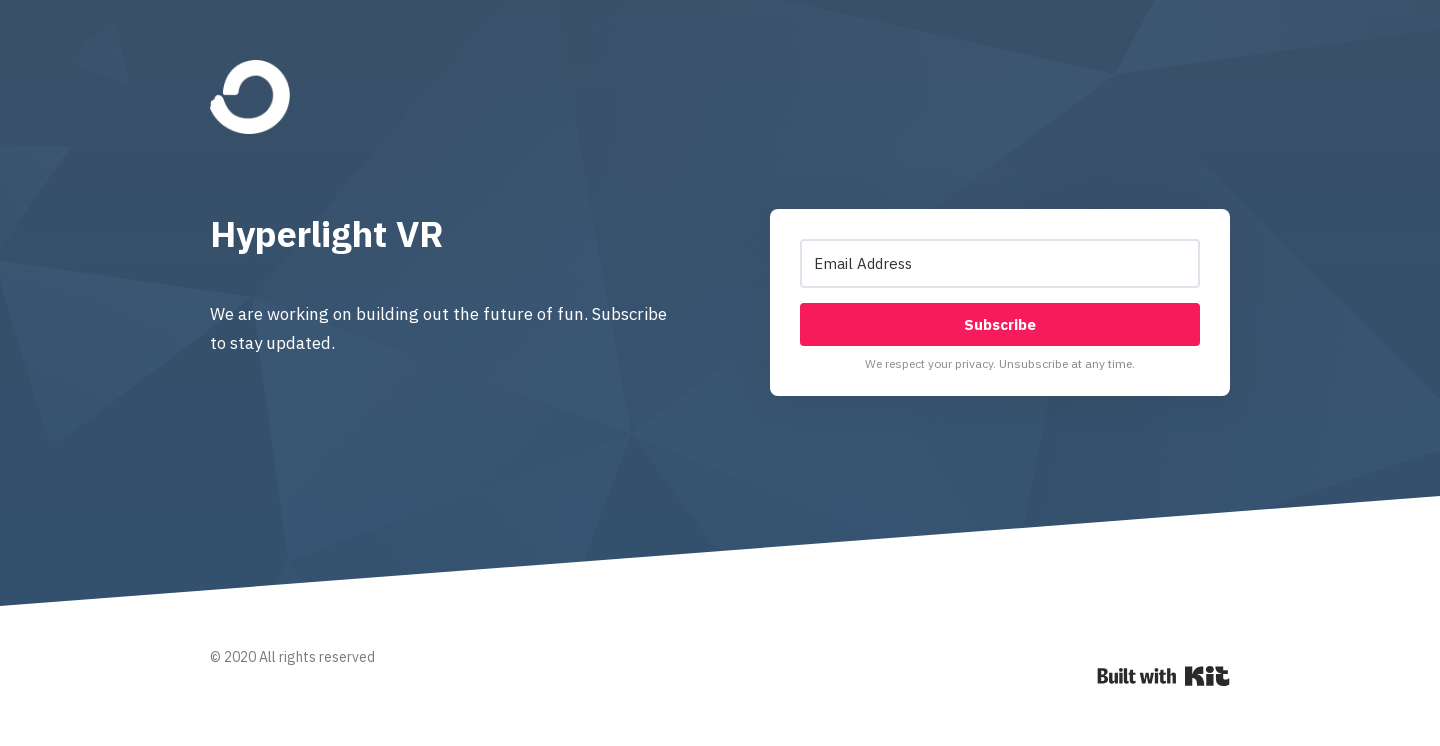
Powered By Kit (1163, 676)
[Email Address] (1000, 263)
